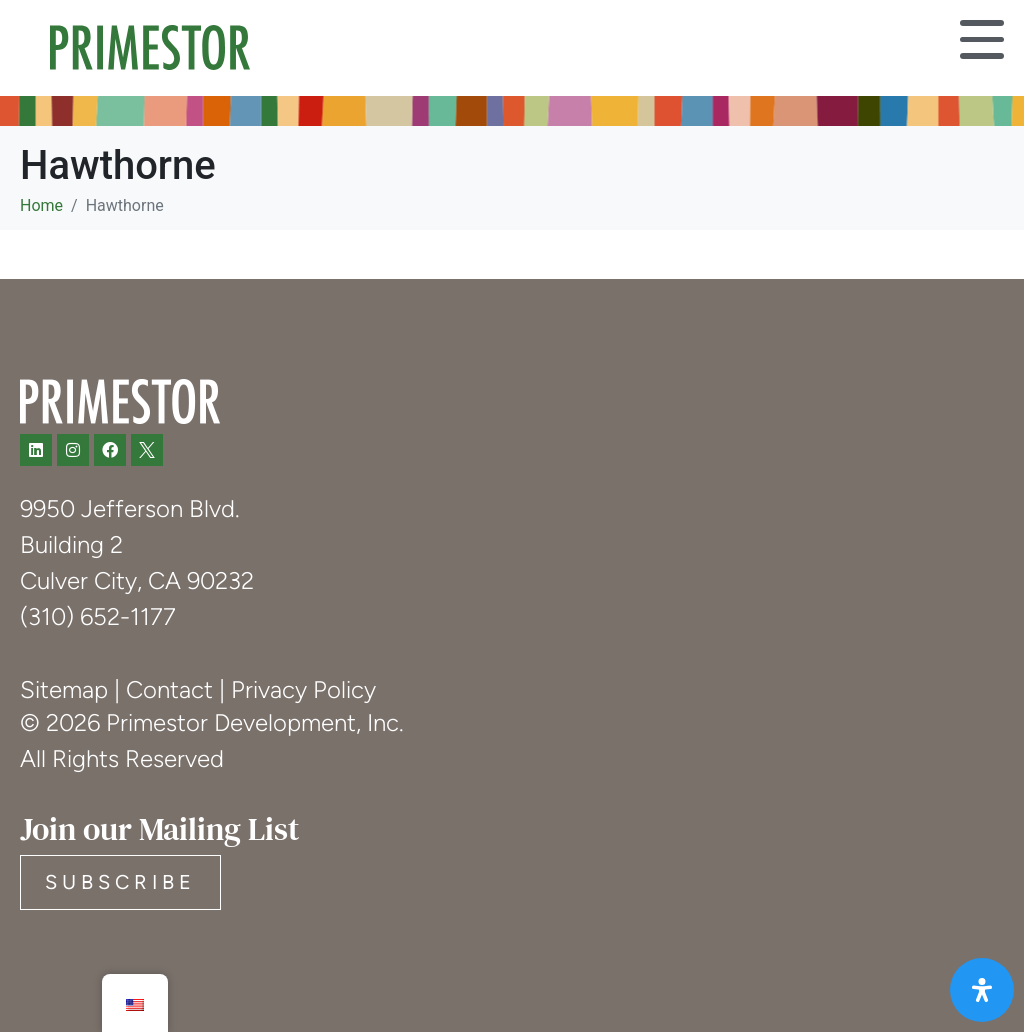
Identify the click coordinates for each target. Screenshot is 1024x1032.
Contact (169, 689)
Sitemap (64, 689)
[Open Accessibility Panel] (982, 990)
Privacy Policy (303, 689)
